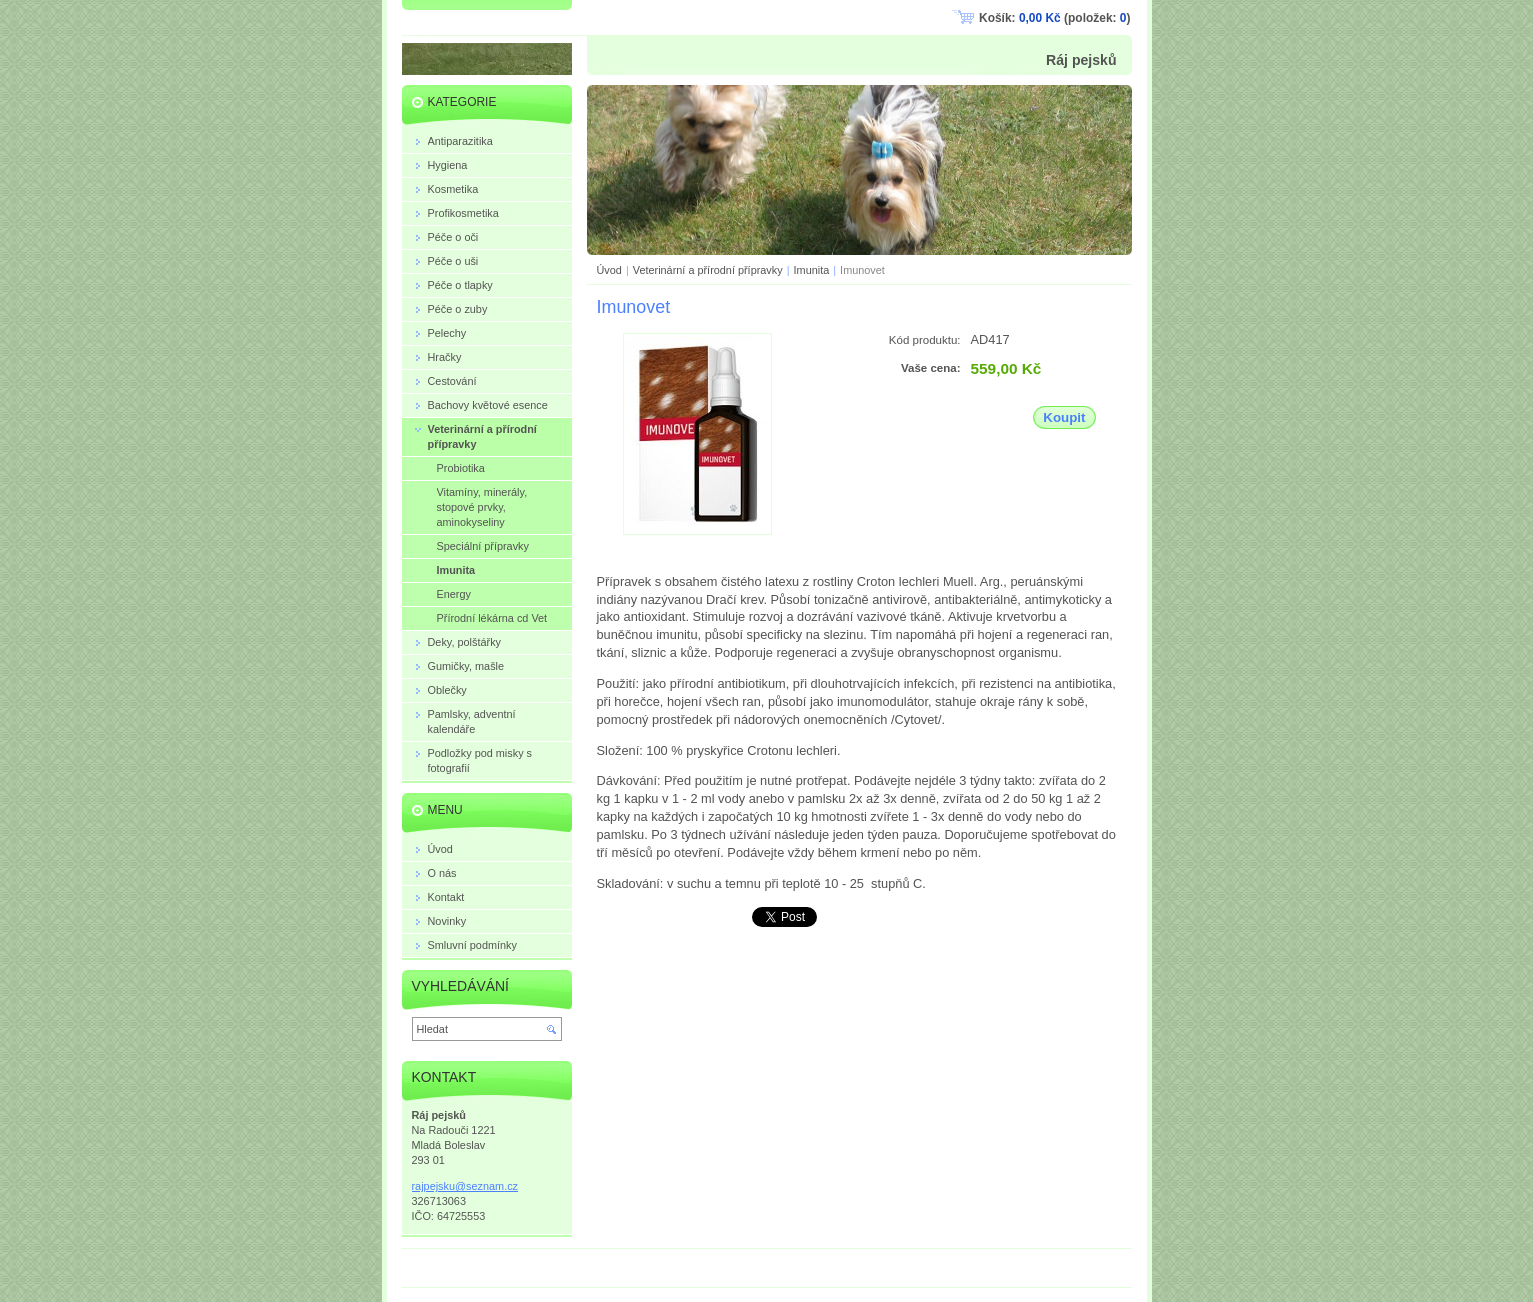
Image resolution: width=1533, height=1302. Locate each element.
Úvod (609, 270)
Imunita (812, 270)
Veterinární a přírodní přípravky (708, 270)
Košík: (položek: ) (1054, 18)
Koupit (1064, 417)
